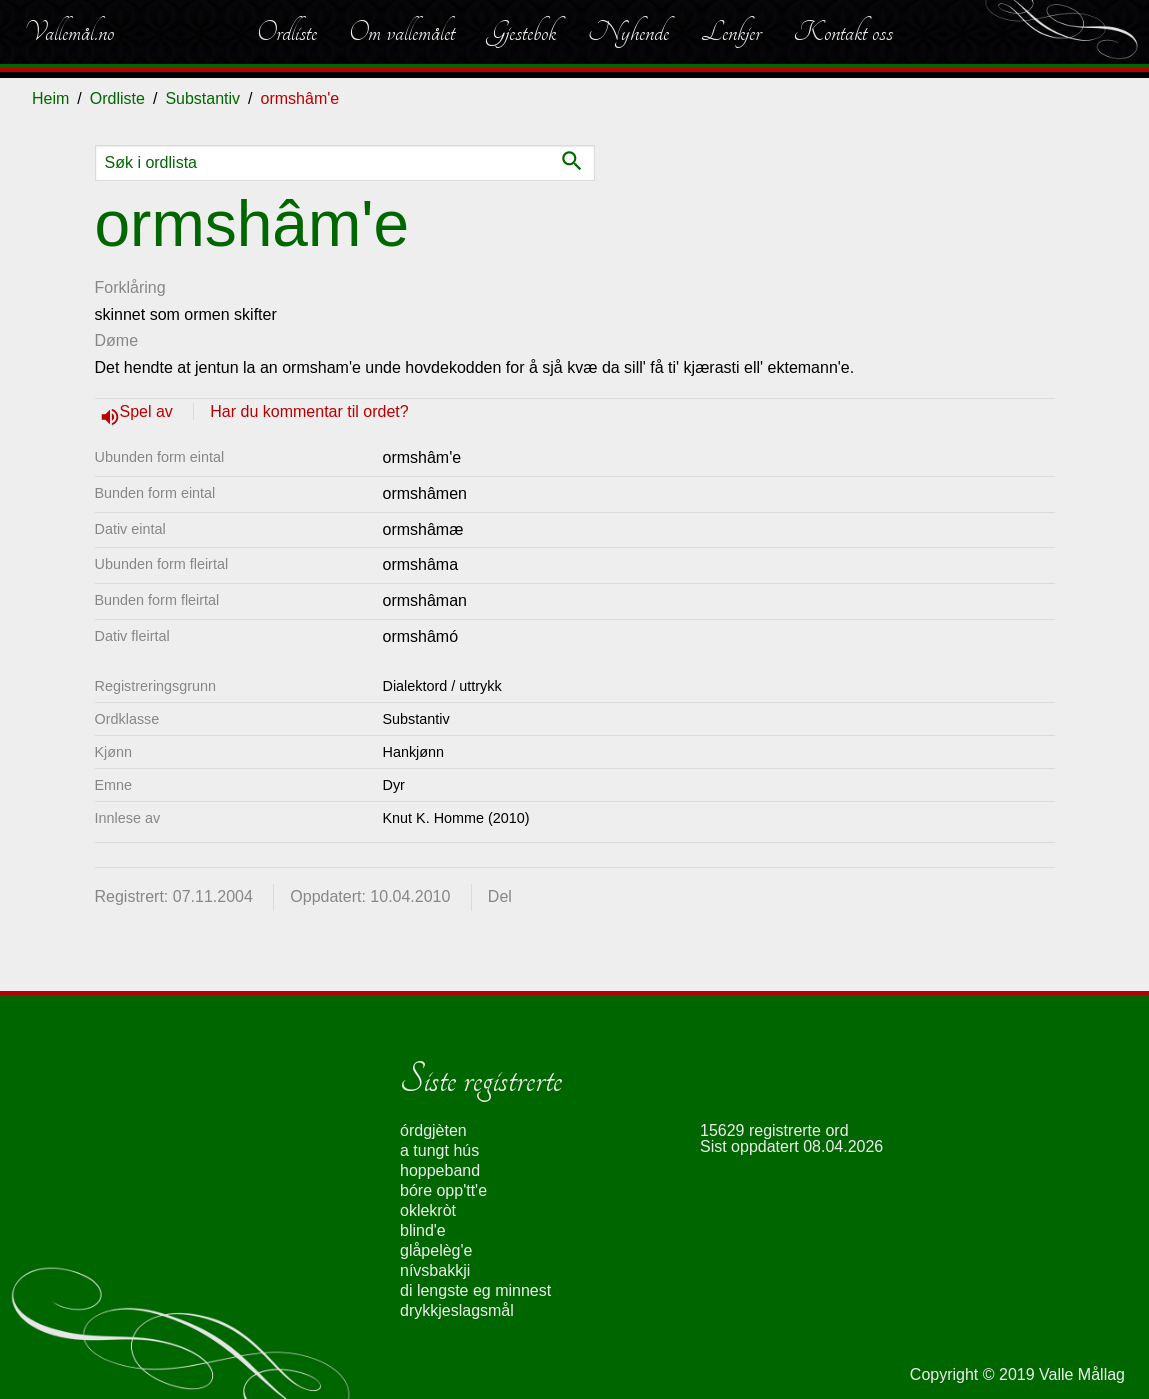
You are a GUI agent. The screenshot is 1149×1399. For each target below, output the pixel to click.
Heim (50, 98)
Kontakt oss (843, 32)
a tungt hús (439, 1150)
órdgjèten (433, 1130)
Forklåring (130, 287)
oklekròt (428, 1210)
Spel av (149, 411)
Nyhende (628, 32)
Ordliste (287, 32)
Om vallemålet (402, 32)
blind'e (423, 1230)
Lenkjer (731, 32)
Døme (117, 340)
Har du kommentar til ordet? (309, 411)
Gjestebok (521, 32)
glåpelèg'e (436, 1250)
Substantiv (202, 98)
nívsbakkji (435, 1270)
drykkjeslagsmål (457, 1310)
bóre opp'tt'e (443, 1190)
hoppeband (440, 1170)
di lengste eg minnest (475, 1290)
